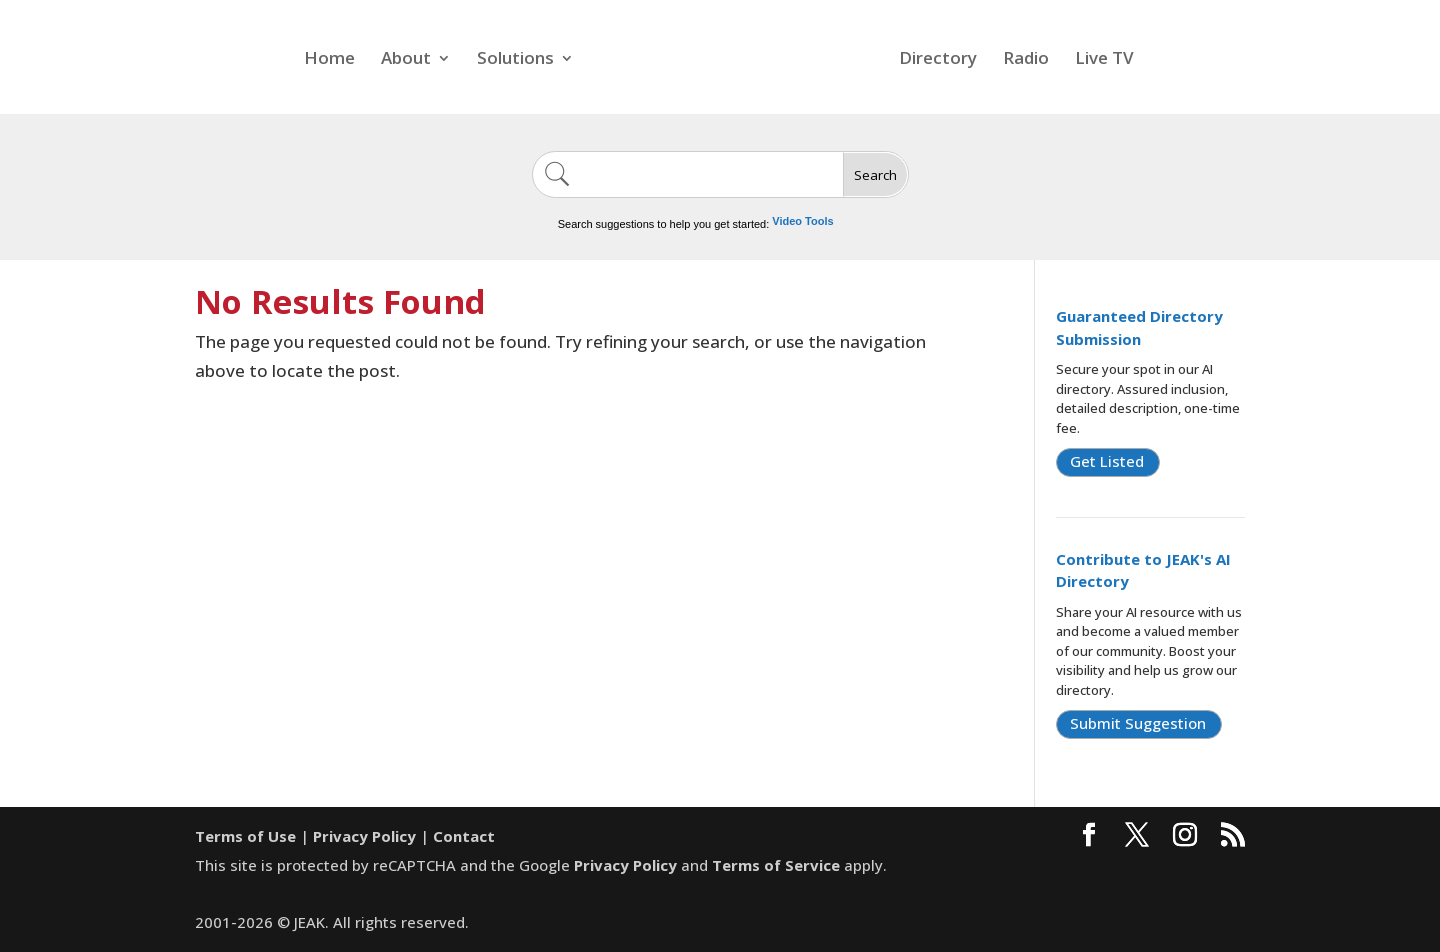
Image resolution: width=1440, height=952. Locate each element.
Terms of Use (245, 836)
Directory (938, 60)
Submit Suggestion (1138, 723)
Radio (1026, 60)
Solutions (515, 60)
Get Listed (1107, 461)
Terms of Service (776, 865)
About (406, 60)
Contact (464, 836)
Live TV (1104, 60)
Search (875, 175)
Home (329, 60)
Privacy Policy (364, 836)
